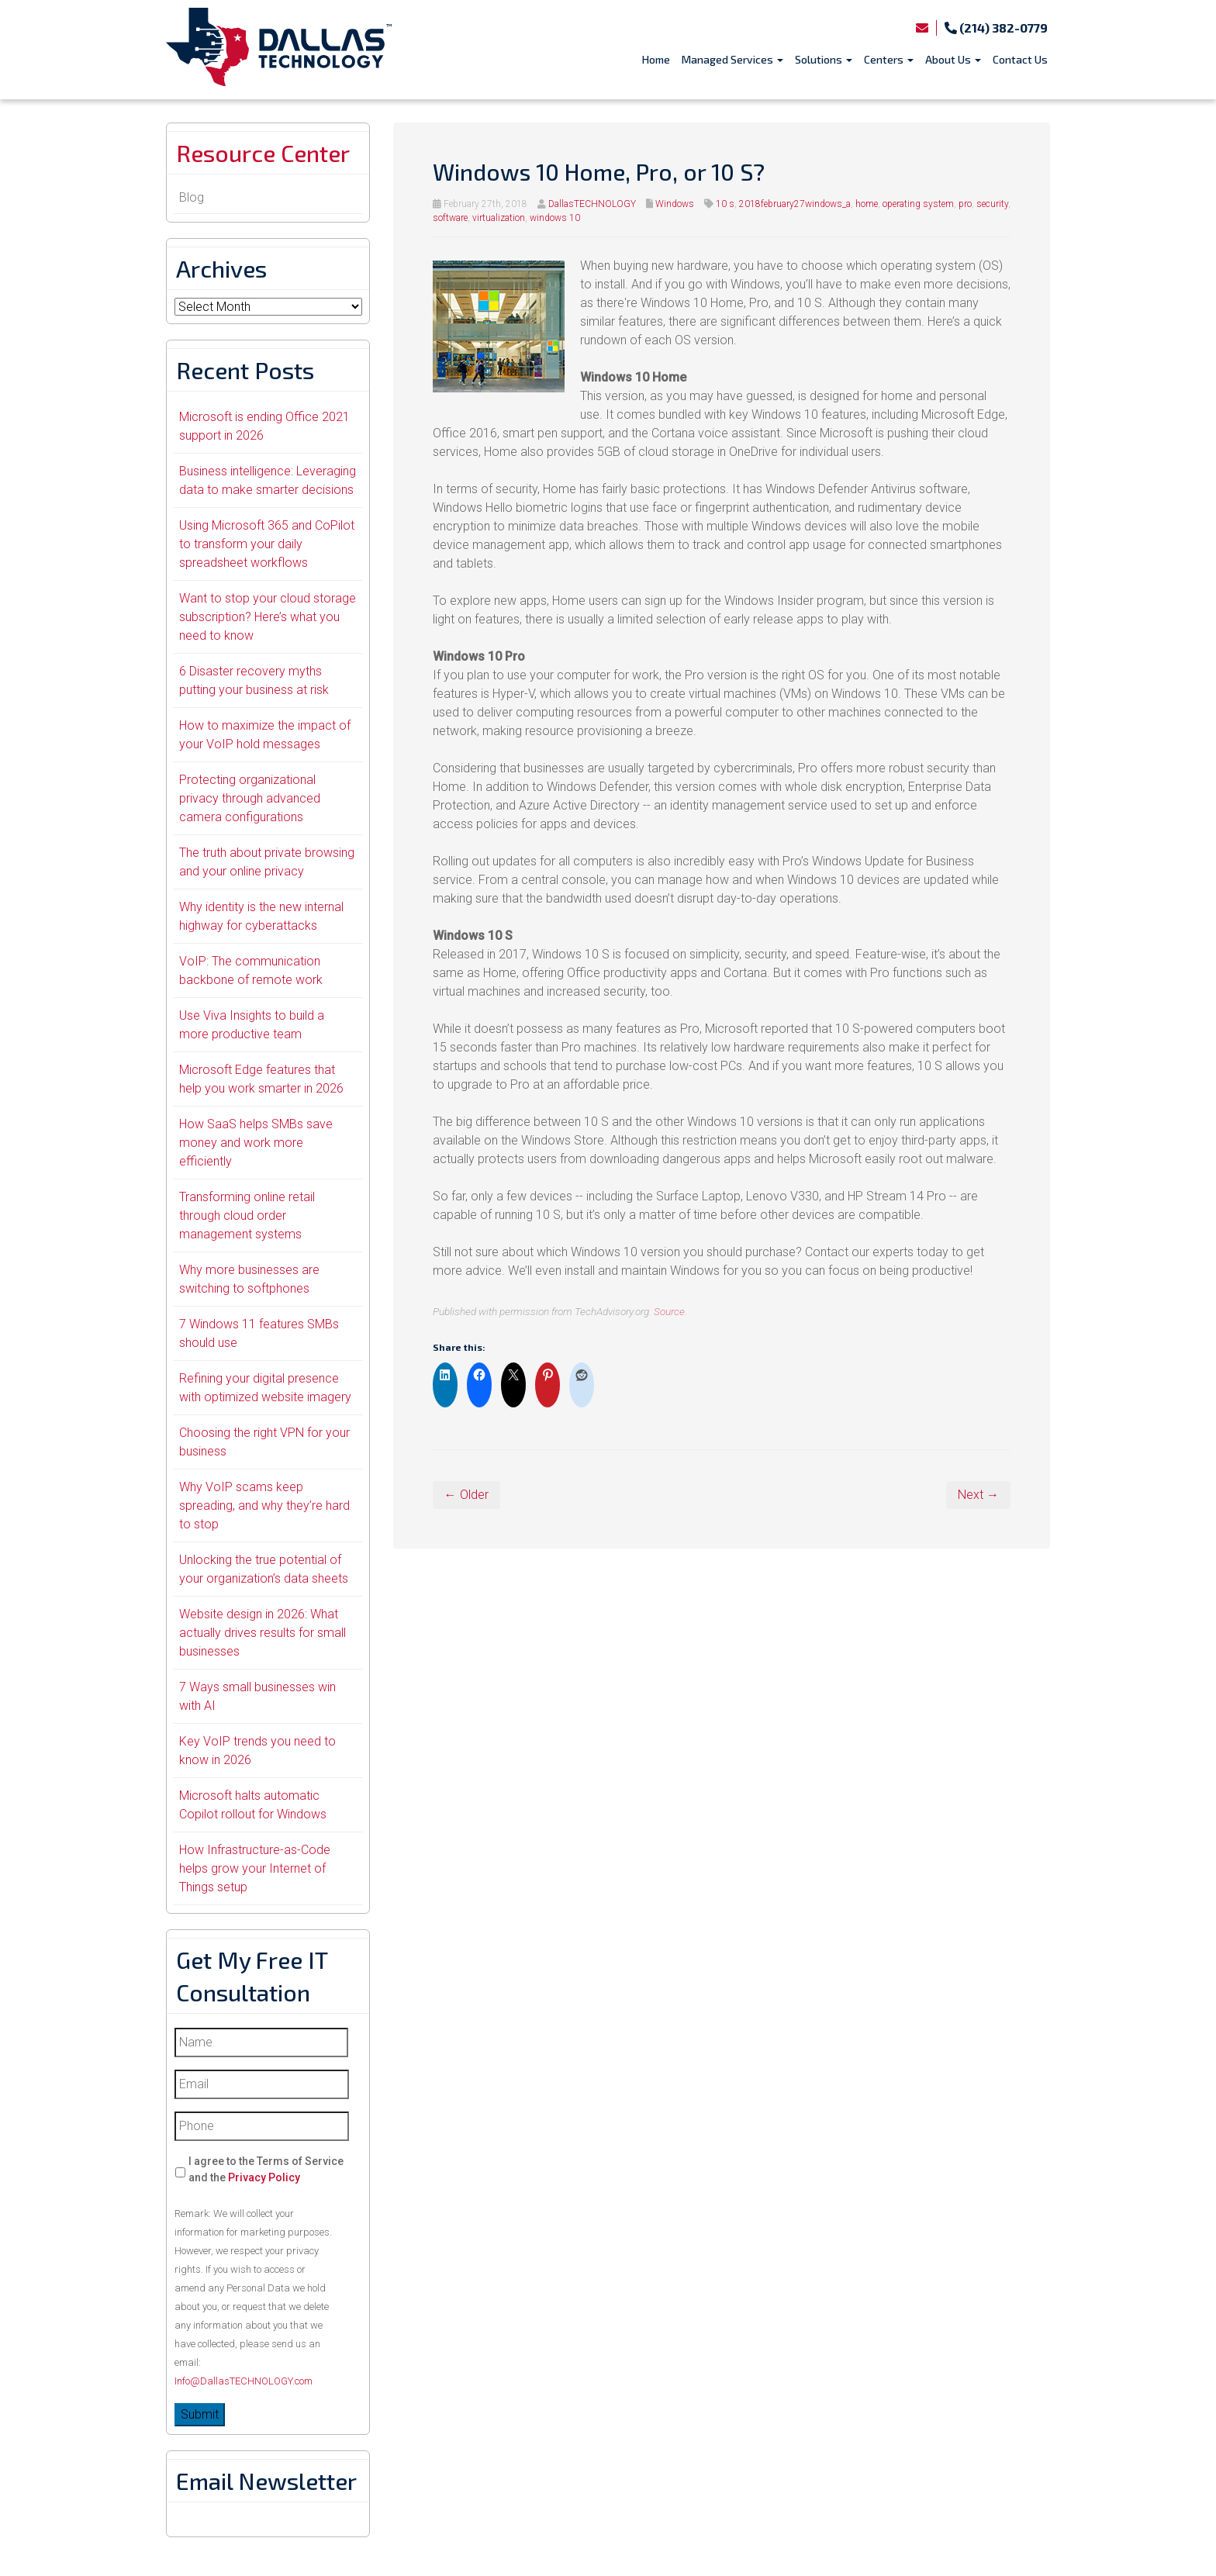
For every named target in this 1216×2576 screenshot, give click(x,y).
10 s (725, 204)
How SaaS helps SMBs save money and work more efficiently (256, 1143)
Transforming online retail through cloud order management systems (247, 1215)
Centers (889, 59)
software (450, 217)
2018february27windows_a (795, 204)
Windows (674, 204)
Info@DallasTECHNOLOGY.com (243, 2381)
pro (965, 204)
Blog (191, 197)
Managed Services (732, 59)
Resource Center (263, 153)
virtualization (498, 217)
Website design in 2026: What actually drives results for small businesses (262, 1633)
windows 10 (555, 217)
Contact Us (1020, 59)
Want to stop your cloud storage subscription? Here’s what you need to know (267, 617)
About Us (953, 59)
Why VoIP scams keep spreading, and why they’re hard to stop (264, 1505)
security (992, 204)
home (866, 204)
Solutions (823, 59)
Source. (670, 1311)
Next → (978, 1494)
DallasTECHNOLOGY (592, 204)
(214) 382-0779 (996, 27)
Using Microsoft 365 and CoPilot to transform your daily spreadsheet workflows (266, 544)
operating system (918, 204)
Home (656, 59)
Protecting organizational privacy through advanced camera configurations (249, 798)
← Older (466, 1494)
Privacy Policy (264, 2177)
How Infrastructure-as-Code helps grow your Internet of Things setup (254, 1868)
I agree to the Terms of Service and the (266, 2169)
